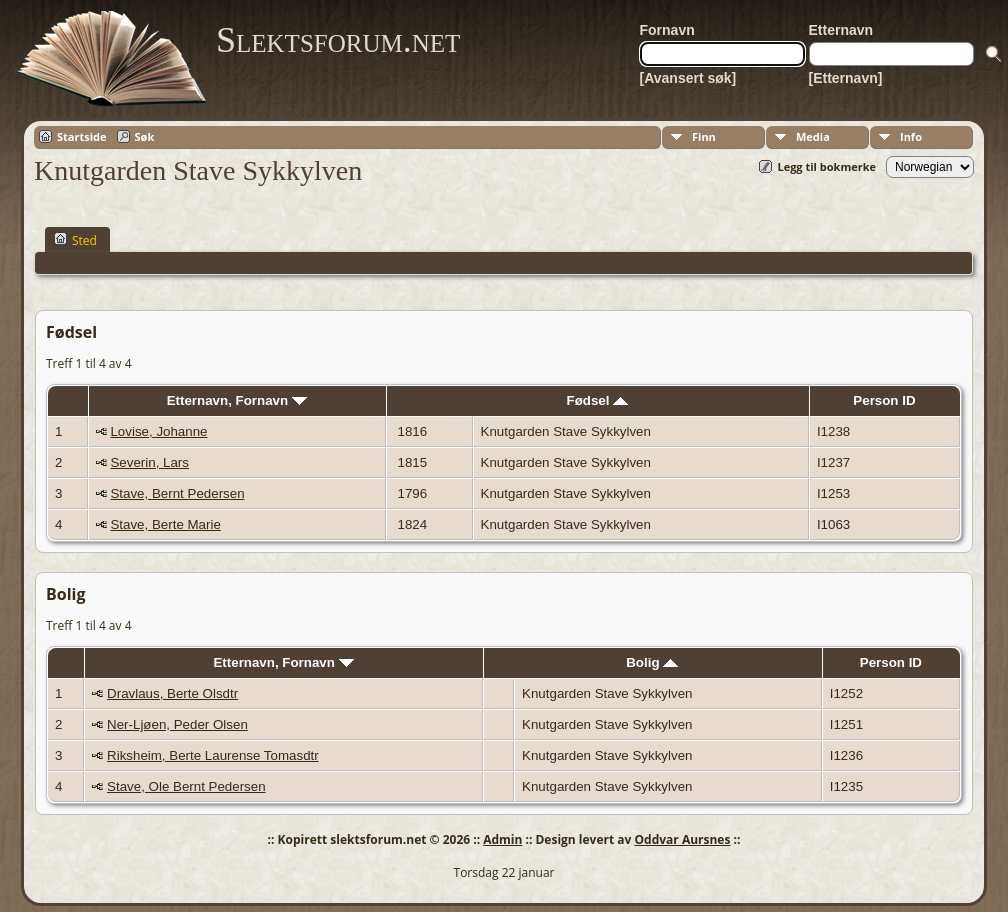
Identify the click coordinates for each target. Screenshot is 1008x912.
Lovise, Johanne (158, 431)
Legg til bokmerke (826, 166)
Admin (502, 839)
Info (911, 136)
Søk (145, 136)
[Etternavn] (846, 78)
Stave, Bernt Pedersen (177, 493)
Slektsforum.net (338, 40)
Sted (75, 240)
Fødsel (598, 400)
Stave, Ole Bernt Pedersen (186, 786)
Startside (82, 136)
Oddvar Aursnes (683, 839)
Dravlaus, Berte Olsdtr (172, 693)
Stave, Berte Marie (165, 524)
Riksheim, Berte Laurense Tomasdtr (213, 755)
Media (813, 136)
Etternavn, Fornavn (237, 400)
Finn (704, 136)
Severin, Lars (149, 462)
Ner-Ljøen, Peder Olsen (177, 724)
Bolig (652, 662)
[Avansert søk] (688, 78)
